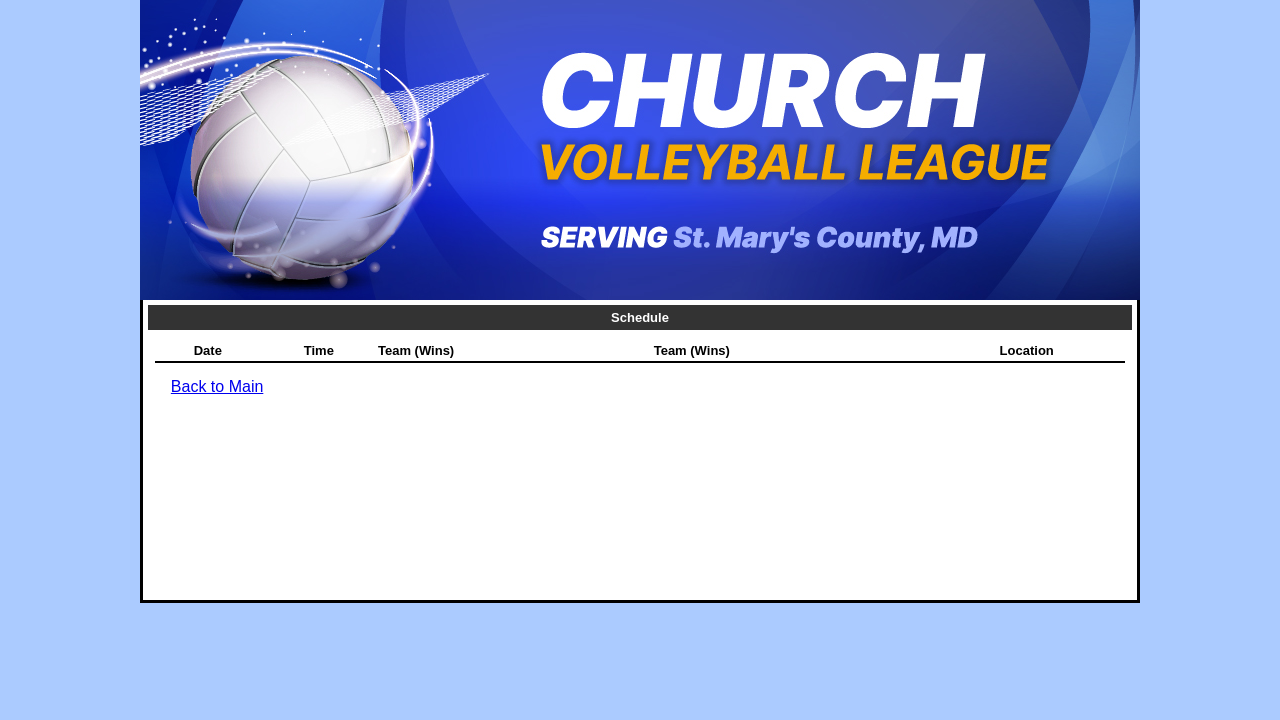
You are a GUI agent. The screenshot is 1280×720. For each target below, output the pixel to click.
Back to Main (217, 386)
